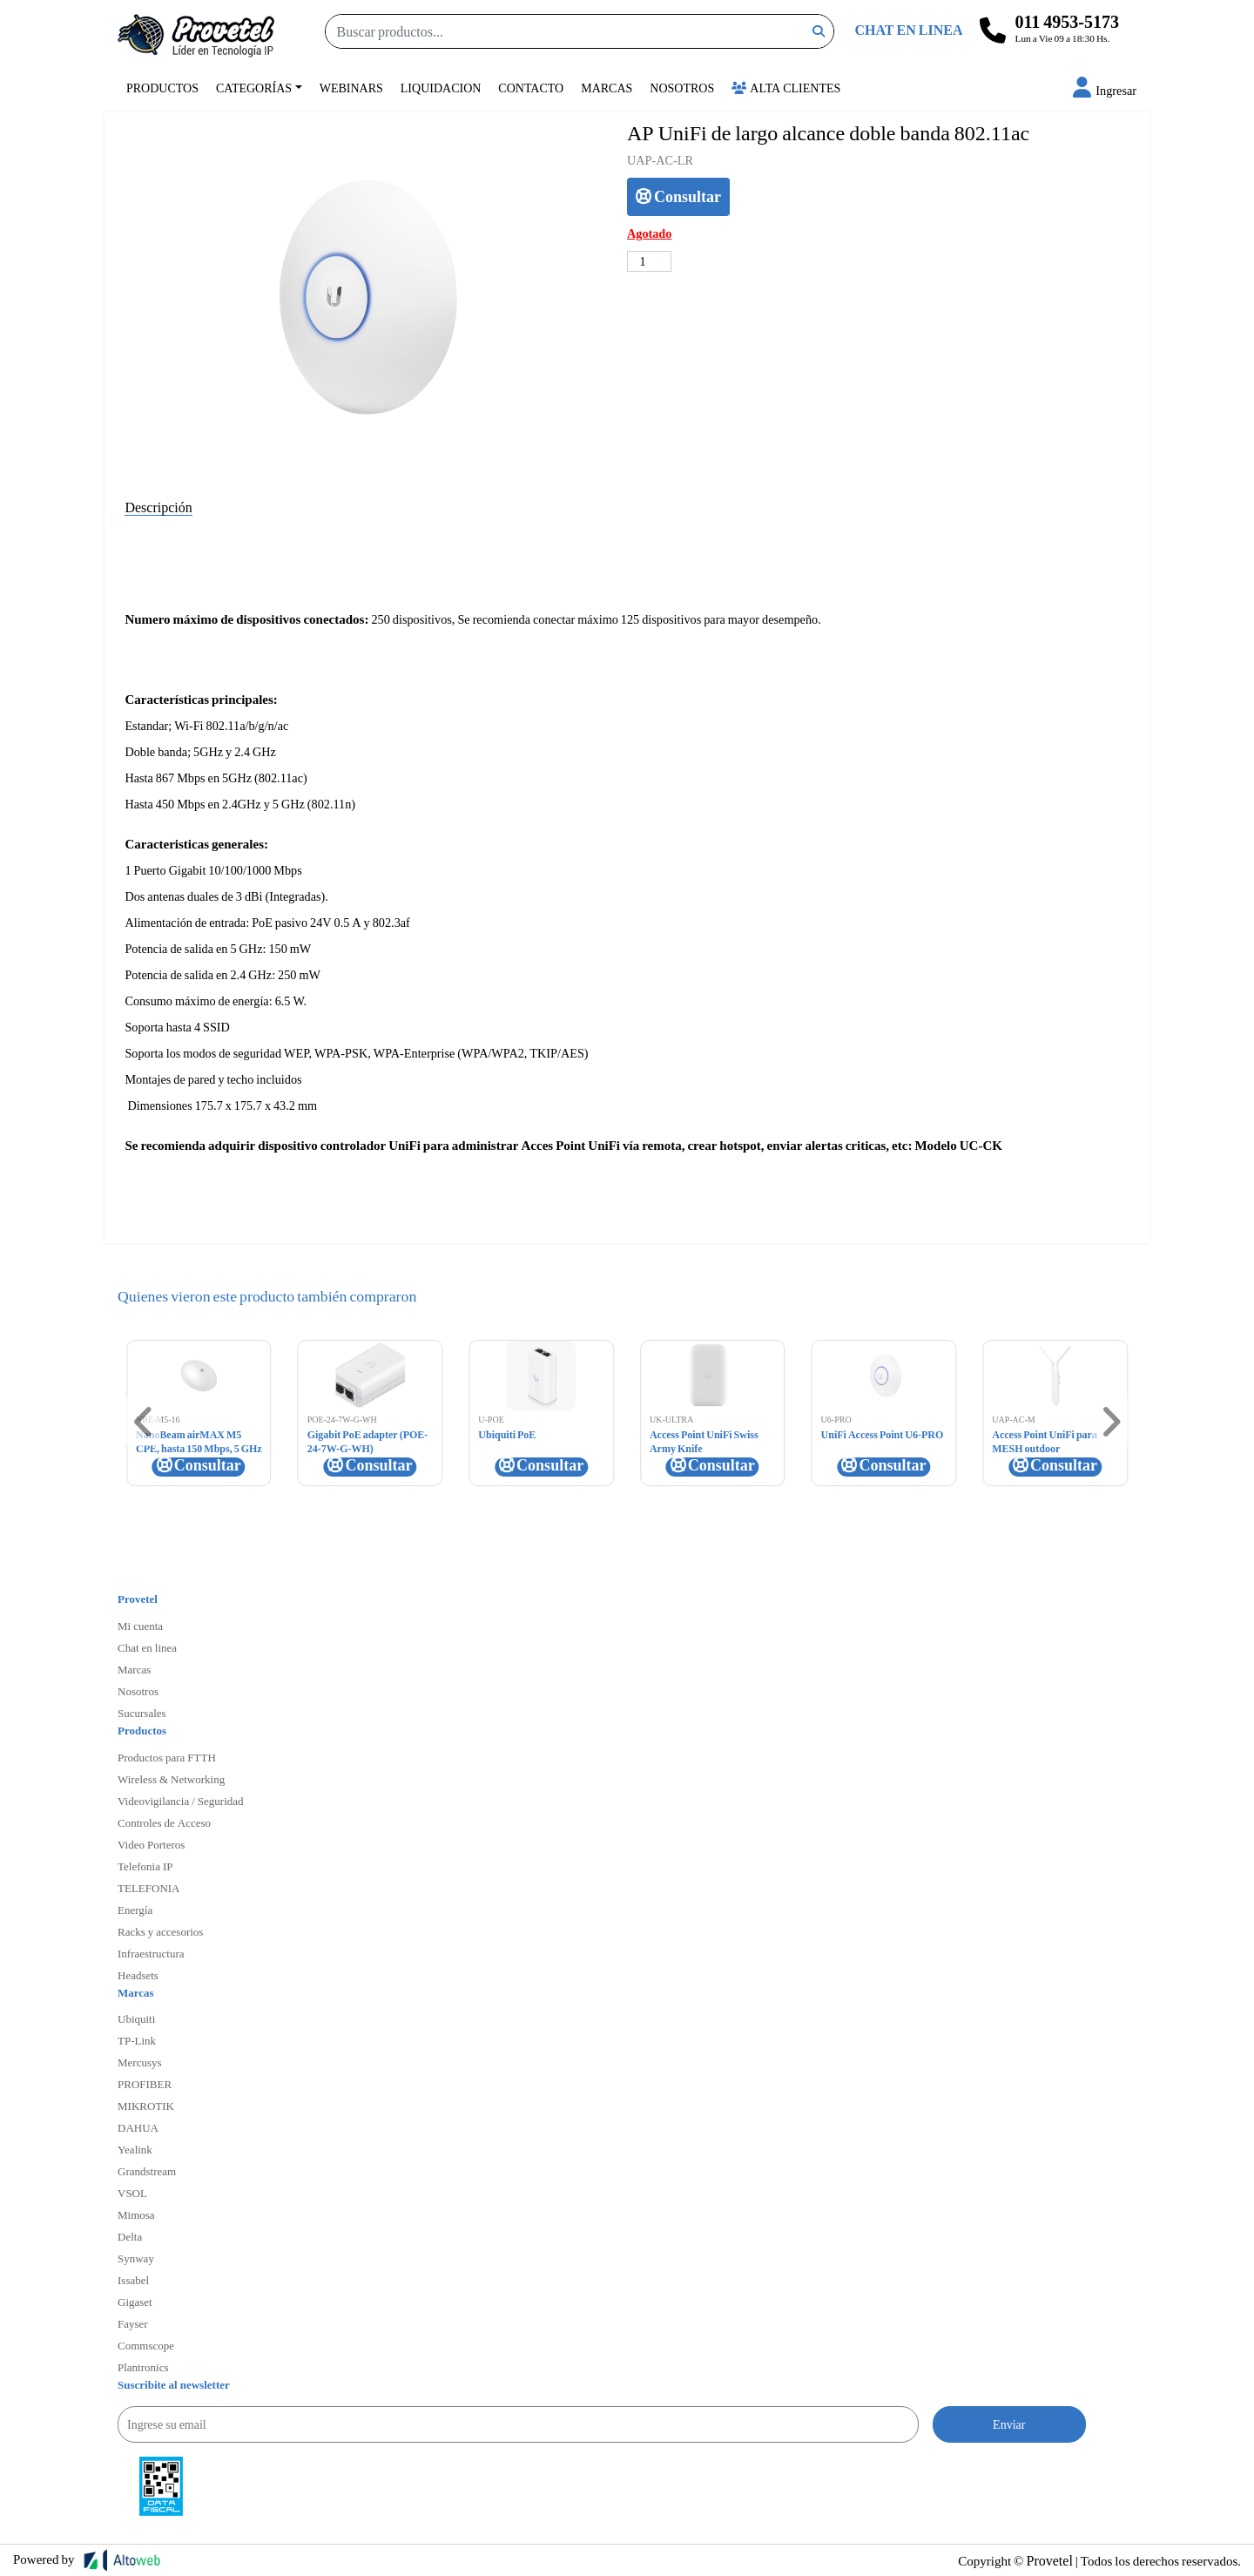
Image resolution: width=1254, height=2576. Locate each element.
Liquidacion (441, 87)
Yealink (135, 2149)
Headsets (138, 1975)
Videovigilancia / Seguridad (181, 1801)
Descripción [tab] (158, 506)
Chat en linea (147, 1647)
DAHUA (138, 2127)
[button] (1104, 90)
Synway (136, 2258)
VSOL (132, 2193)
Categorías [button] (254, 87)
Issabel (133, 2280)
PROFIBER (145, 2084)
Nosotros (682, 87)
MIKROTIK (146, 2106)
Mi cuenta (140, 1626)
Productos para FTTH (167, 1757)
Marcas (606, 87)
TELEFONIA (149, 1888)
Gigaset (135, 2302)
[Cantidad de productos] (649, 261)
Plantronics (143, 2367)
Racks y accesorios (160, 1931)
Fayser (133, 2323)
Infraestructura (151, 1953)
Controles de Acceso (164, 1822)
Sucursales (142, 1713)
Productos (162, 87)
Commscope (146, 2345)
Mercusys (140, 2062)
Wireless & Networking (171, 1779)
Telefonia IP (145, 1866)
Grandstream (147, 2171)
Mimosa (136, 2214)
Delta (130, 2236)
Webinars (351, 87)
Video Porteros (151, 1844)
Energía (135, 1910)
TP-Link (137, 2040)
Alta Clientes (786, 87)
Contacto (530, 87)
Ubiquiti (136, 2018)
